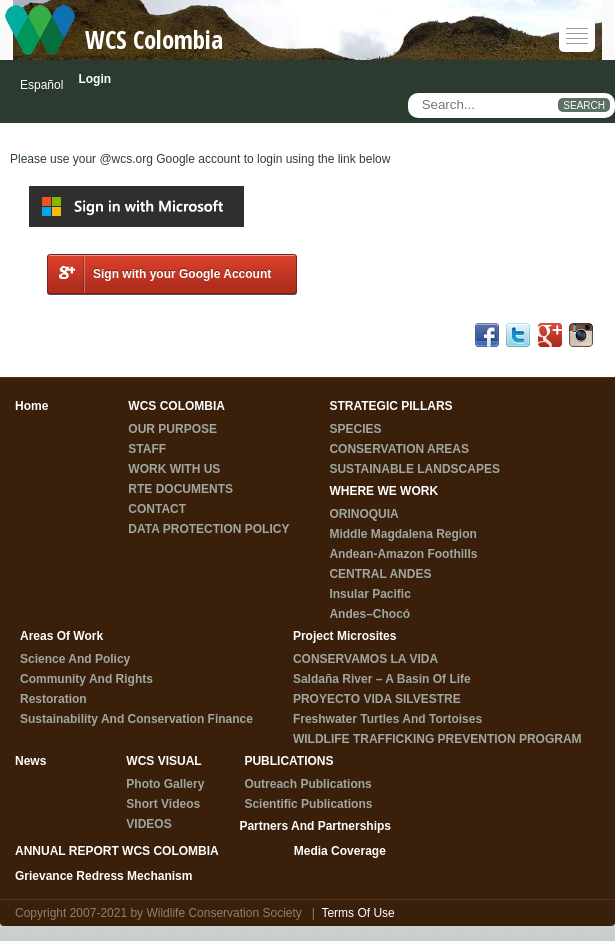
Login (94, 79)
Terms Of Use (357, 913)
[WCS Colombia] (40, 29)
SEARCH (584, 105)
